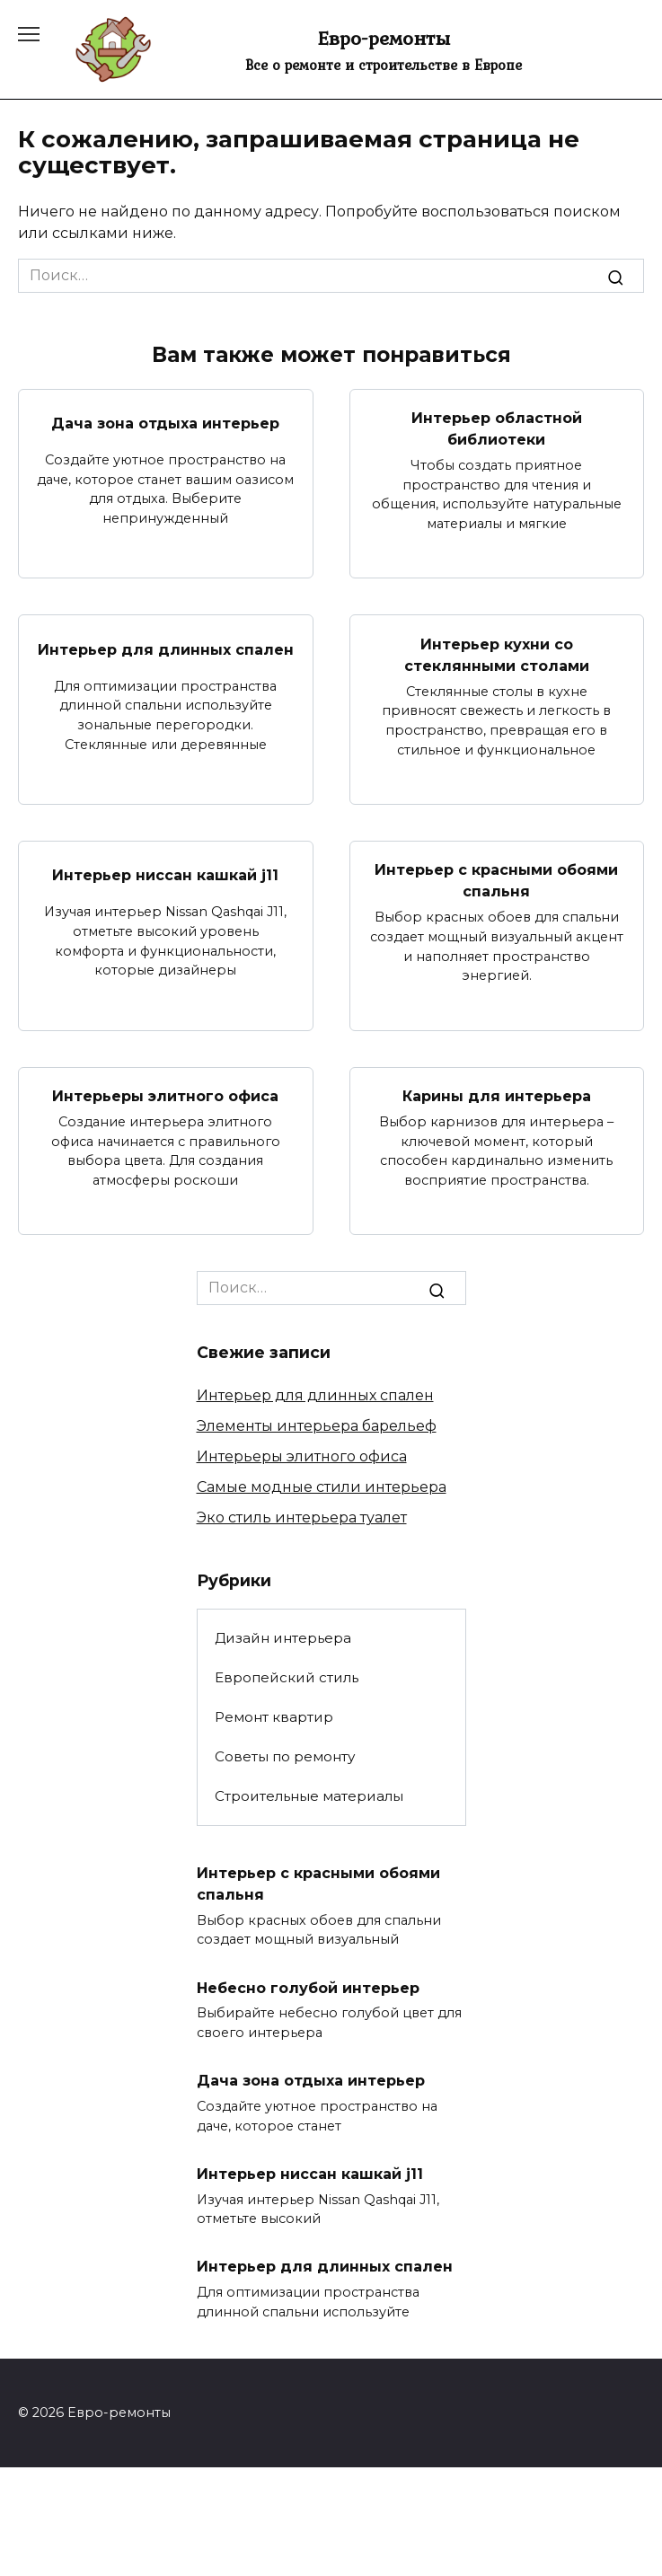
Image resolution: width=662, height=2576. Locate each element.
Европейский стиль (286, 1677)
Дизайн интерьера (283, 1637)
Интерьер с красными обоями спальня (496, 880)
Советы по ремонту (285, 1756)
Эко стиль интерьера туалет (302, 1517)
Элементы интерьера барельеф (317, 1425)
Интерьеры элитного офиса (165, 1096)
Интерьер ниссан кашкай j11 (165, 875)
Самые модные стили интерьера (321, 1486)
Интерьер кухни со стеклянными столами (496, 654)
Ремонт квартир (274, 1716)
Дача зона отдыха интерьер (165, 423)
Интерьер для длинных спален (166, 648)
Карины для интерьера (496, 1096)
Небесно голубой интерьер (308, 1987)
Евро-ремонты (383, 37)
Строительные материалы (309, 1795)
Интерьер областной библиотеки (496, 429)
